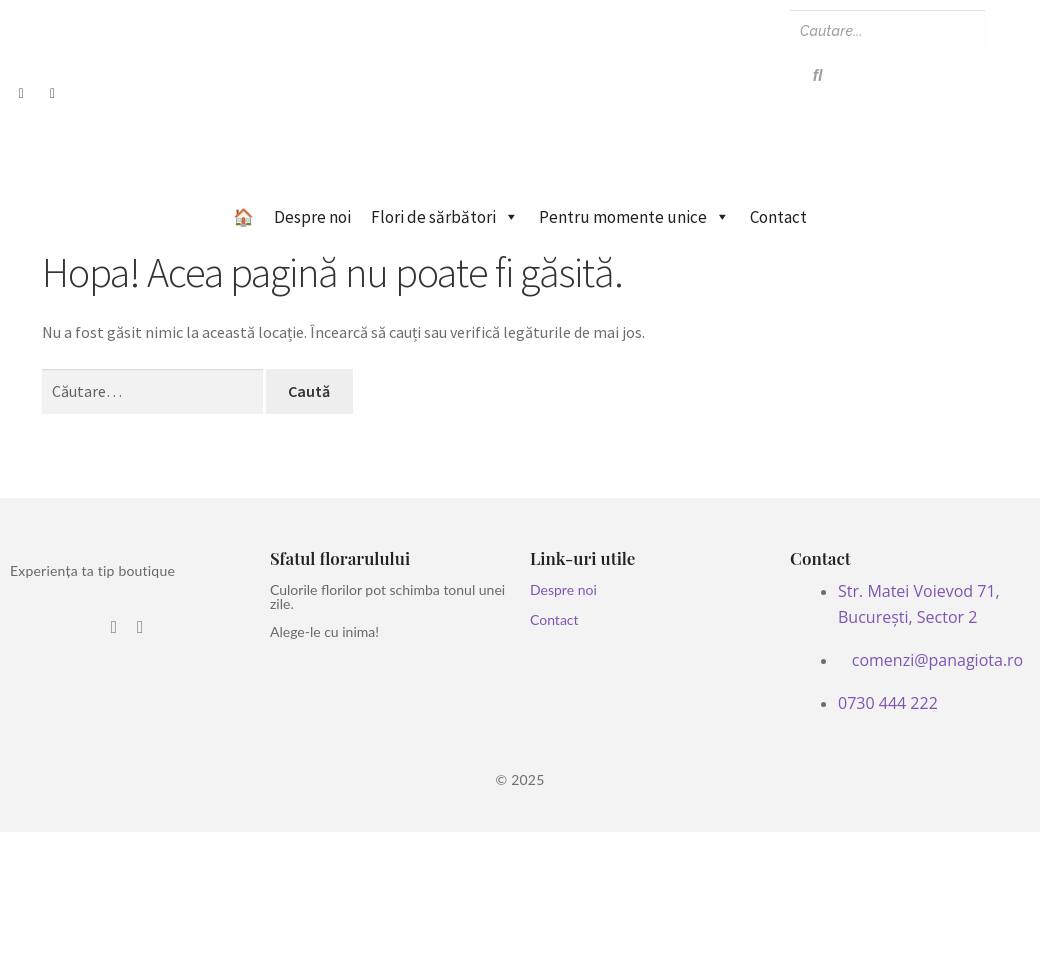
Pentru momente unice (634, 217)
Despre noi (312, 217)
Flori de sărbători (445, 217)
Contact (778, 217)
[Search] (887, 31)
